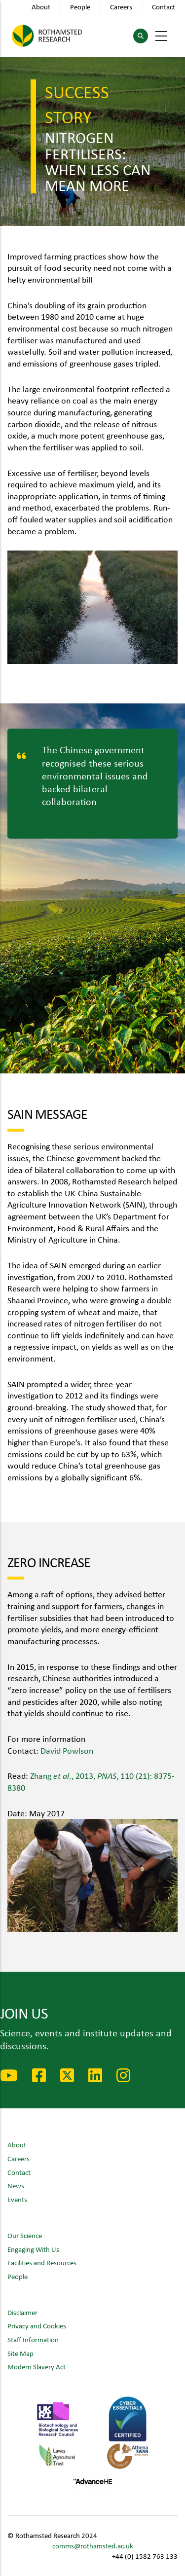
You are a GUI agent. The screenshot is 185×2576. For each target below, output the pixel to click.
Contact (163, 6)
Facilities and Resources (41, 2262)
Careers (121, 6)
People (80, 6)
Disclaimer (22, 2312)
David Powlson (66, 1750)
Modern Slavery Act (36, 2366)
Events (17, 2199)
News (15, 2185)
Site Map (20, 2353)
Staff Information (33, 2339)
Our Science (24, 2235)
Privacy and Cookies (36, 2325)
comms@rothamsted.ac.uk (92, 2545)
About (41, 6)
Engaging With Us (33, 2249)
